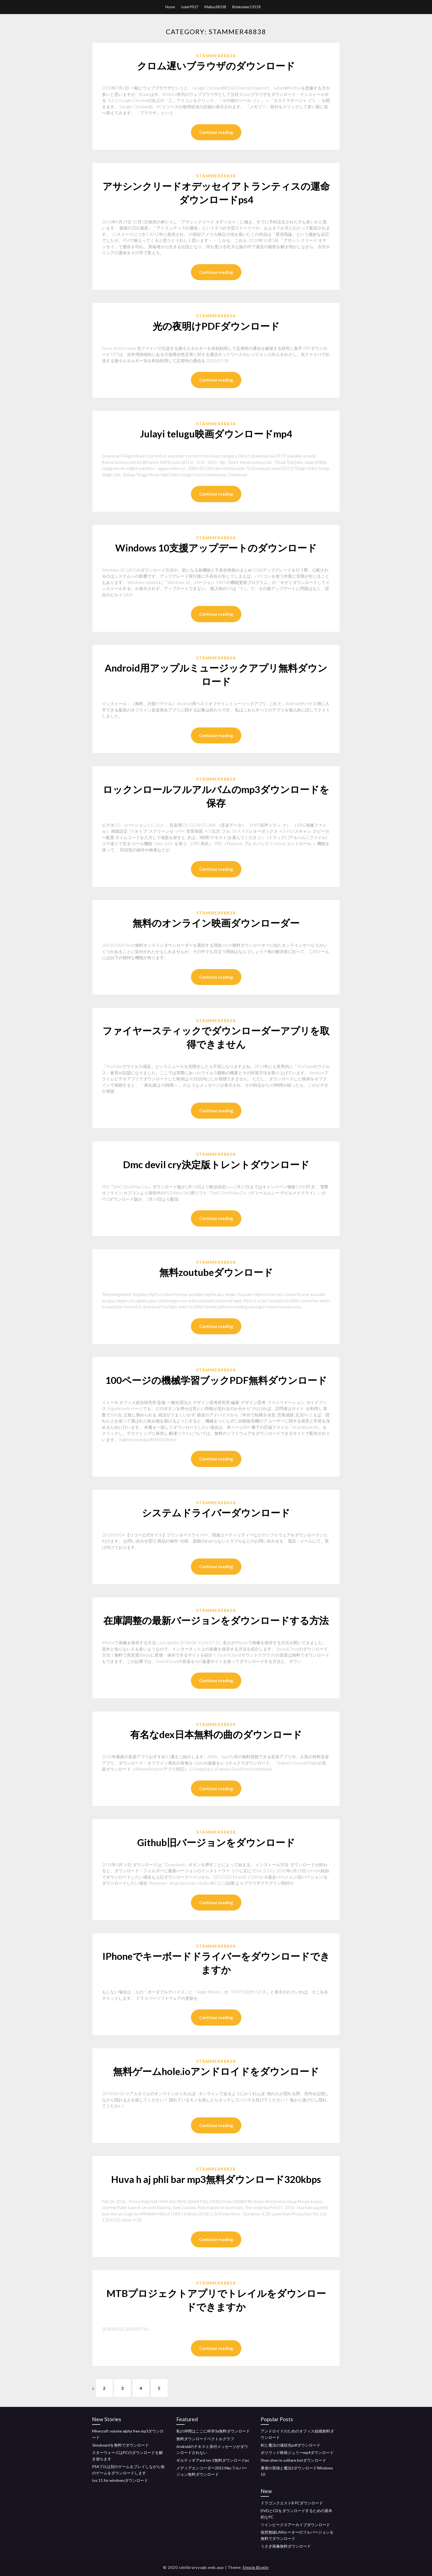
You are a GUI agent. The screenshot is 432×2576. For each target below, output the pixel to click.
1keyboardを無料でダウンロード (120, 2445)
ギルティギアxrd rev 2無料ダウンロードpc (212, 2460)
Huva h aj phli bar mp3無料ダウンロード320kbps (216, 2179)
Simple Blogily (256, 2567)
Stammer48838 (216, 55)
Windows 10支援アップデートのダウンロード (216, 547)
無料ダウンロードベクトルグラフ (205, 2438)
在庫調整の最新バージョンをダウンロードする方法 (216, 1620)
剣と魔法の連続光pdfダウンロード (290, 2445)
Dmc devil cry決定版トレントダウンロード (216, 1164)
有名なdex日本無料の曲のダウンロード (216, 1734)
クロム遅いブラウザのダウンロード (216, 65)
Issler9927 (189, 7)
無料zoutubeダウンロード (216, 1272)
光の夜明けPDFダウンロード (216, 326)
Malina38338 (215, 7)
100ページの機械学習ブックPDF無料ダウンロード (216, 1380)
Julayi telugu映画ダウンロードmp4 (216, 433)
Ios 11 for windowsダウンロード (120, 2480)
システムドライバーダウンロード (216, 1512)
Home (170, 7)
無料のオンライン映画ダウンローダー (216, 923)
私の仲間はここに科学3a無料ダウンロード (213, 2431)
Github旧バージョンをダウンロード (216, 1842)
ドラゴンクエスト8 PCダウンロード (292, 2503)
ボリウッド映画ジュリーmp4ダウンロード (297, 2452)
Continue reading (216, 132)
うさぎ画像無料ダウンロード (286, 2546)
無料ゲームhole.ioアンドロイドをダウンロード (216, 2071)
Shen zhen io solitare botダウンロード (293, 2460)
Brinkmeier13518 (246, 7)
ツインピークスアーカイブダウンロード (295, 2524)
